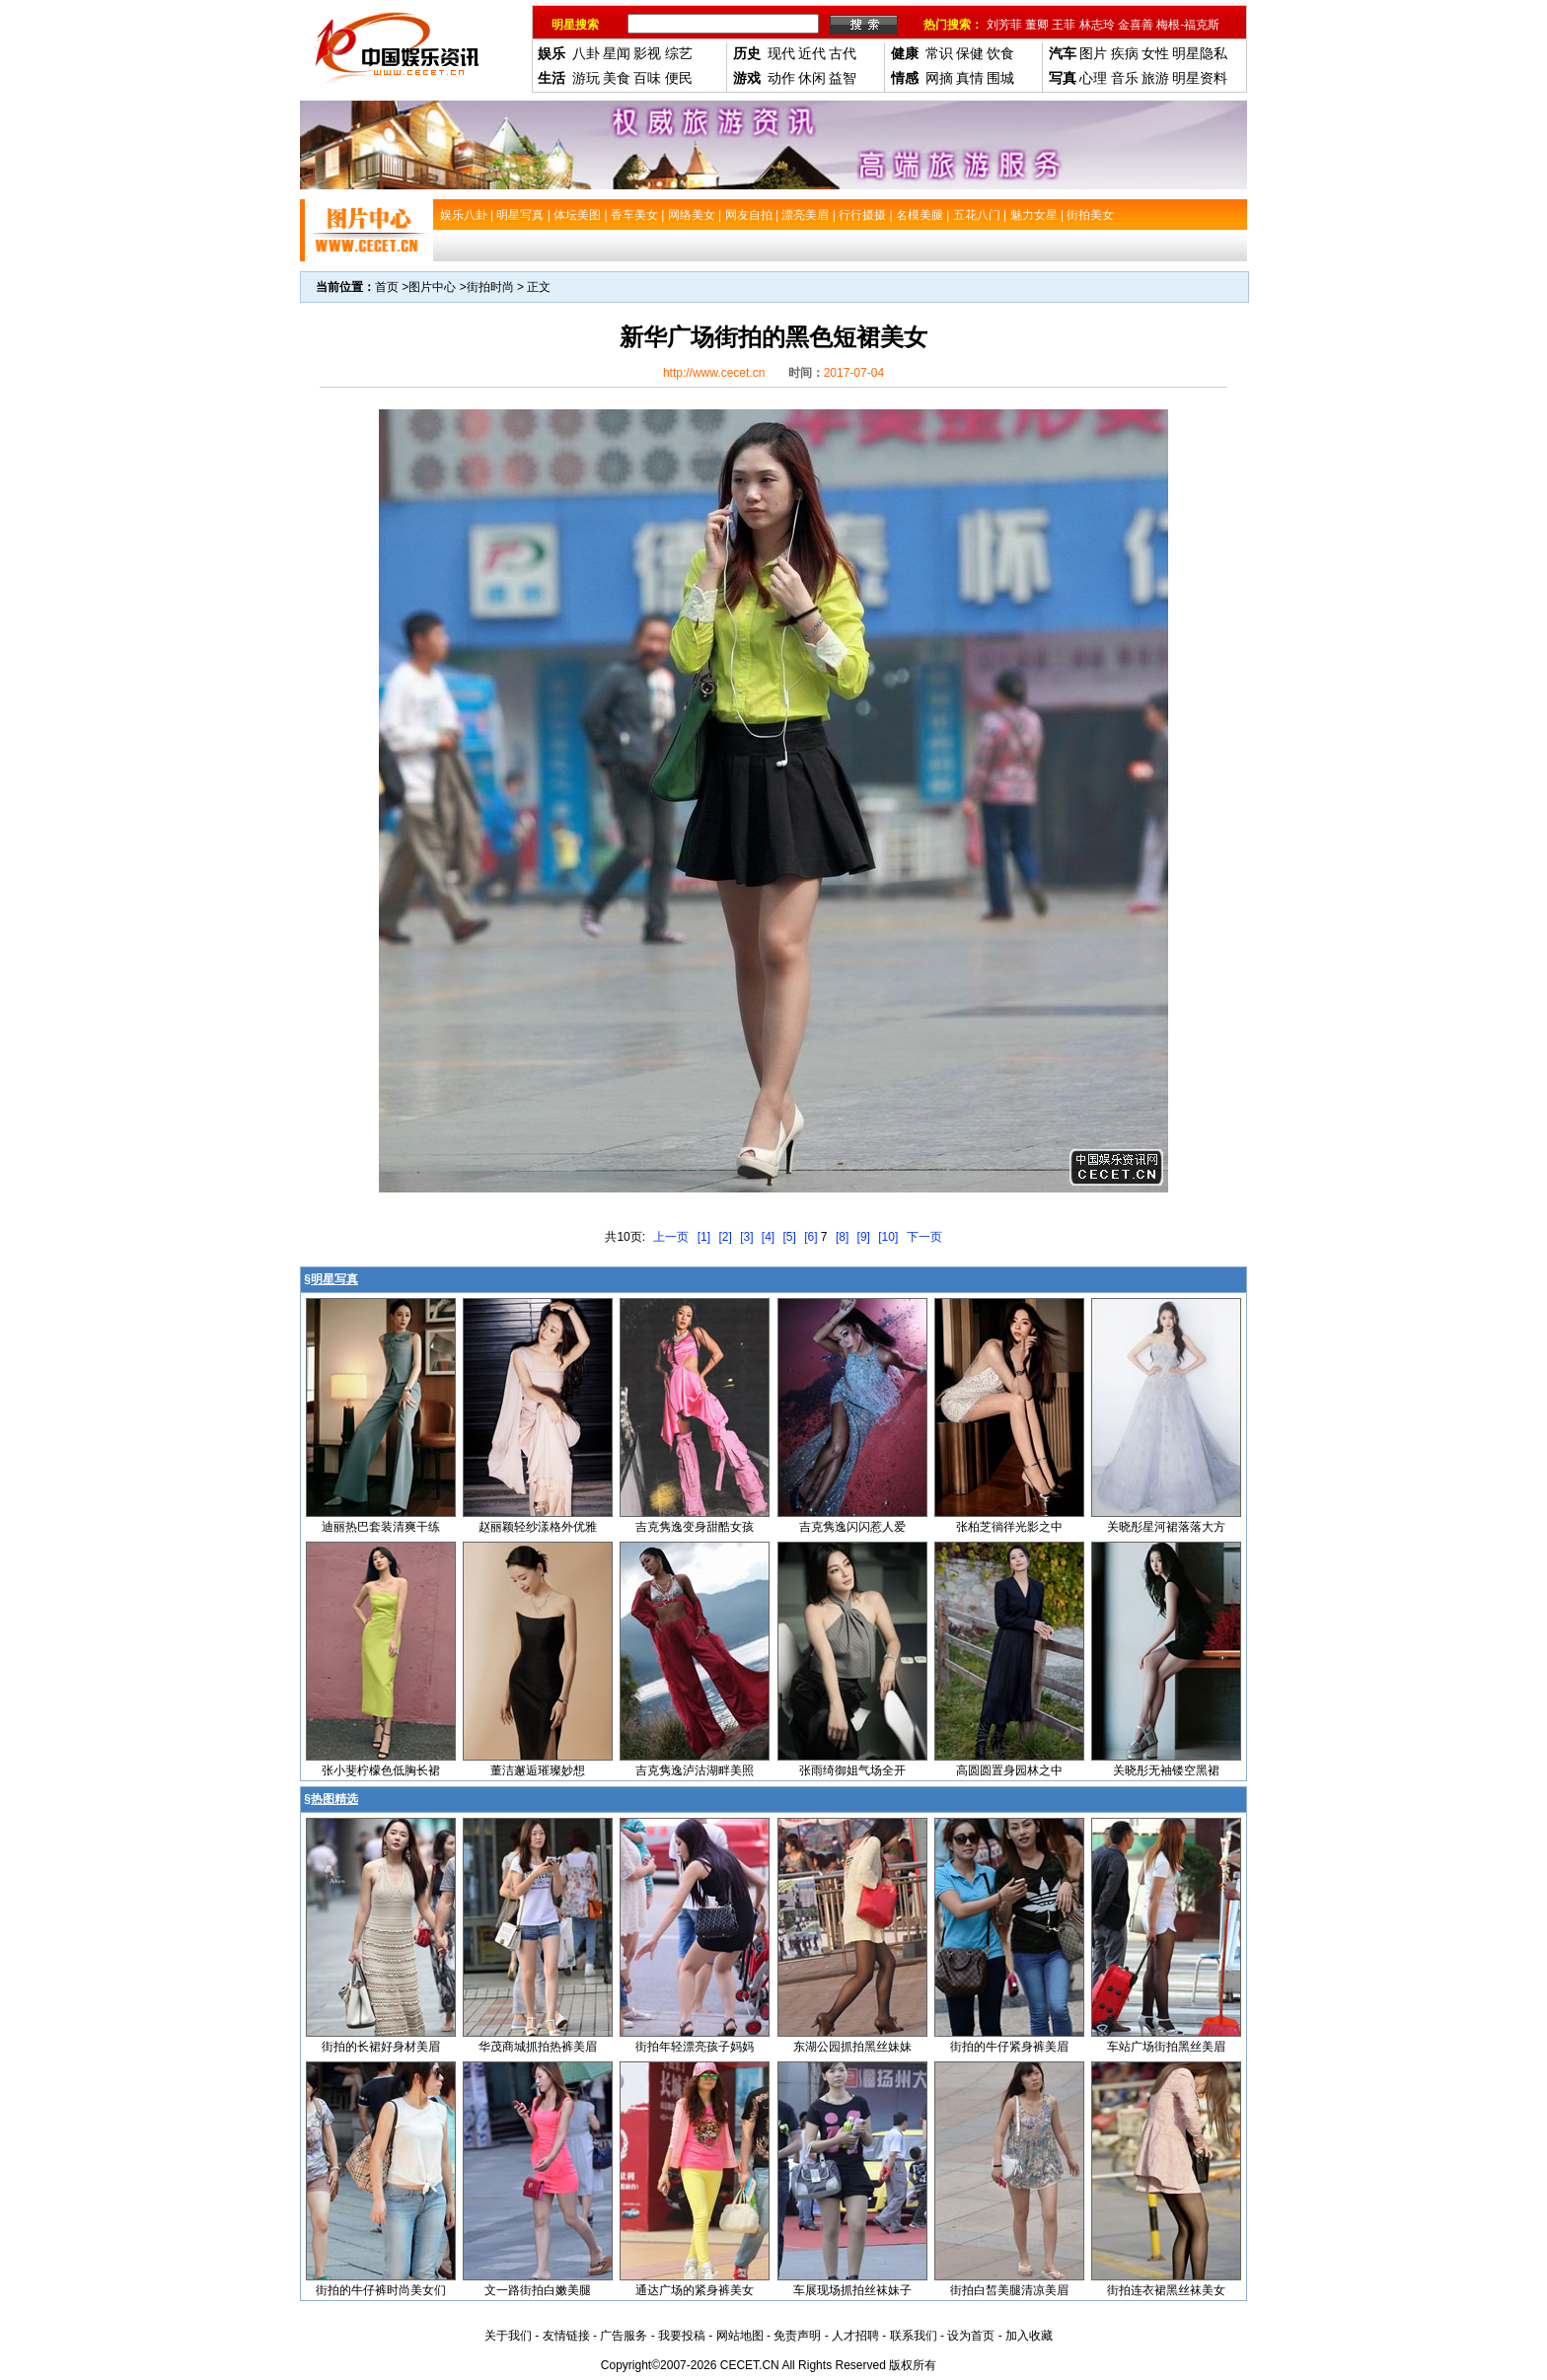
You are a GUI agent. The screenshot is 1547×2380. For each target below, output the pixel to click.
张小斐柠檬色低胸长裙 (381, 1770)
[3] (746, 1237)
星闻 (616, 53)
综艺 (679, 53)
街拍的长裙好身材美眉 (381, 2047)
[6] (810, 1237)
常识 (939, 53)
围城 (1000, 78)
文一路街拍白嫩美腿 (537, 2290)
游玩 (586, 78)
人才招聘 (855, 2336)
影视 (647, 53)
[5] (789, 1237)
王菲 (1063, 25)
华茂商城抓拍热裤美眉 (538, 2047)
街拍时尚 (490, 287)
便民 (679, 78)
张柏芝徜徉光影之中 (1009, 1527)
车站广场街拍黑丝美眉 (1166, 2047)
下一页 (924, 1237)
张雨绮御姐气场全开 (852, 1770)
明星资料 (1199, 78)
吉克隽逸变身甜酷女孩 (694, 1527)
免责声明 (797, 2336)
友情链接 (566, 2336)
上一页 (671, 1237)
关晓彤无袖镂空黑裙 (1166, 1770)
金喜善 (1135, 25)
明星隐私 (1199, 53)
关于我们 (508, 2336)
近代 (812, 53)
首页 (387, 287)
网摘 (939, 78)
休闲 (812, 78)
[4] (768, 1237)
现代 (781, 53)
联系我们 (913, 2336)
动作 (781, 78)
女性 (1155, 53)
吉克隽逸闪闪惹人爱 (852, 1527)
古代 (842, 53)
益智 (842, 78)
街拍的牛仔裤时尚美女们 (381, 2290)
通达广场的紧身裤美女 (694, 2290)
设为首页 (970, 2336)
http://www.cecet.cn (714, 373)
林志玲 (1097, 25)
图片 (1093, 53)
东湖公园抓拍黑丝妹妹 (852, 2047)
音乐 (1125, 78)
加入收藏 (1029, 2336)
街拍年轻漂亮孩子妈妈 (694, 2047)
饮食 (1000, 53)
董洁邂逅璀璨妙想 (537, 1770)
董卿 (1037, 25)
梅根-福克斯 (1187, 25)
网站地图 (740, 2336)
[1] (704, 1237)
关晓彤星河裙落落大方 (1166, 1527)
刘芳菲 (1004, 25)
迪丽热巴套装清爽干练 (381, 1527)
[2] (724, 1237)
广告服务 (623, 2336)
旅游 (1155, 78)
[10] (888, 1237)
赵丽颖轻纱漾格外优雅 (538, 1527)
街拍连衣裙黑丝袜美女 (1166, 2290)
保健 (970, 53)
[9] (863, 1237)
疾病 (1125, 53)
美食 (616, 78)
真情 (970, 78)
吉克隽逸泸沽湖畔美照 (694, 1770)
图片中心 (432, 287)
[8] (842, 1237)
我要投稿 (681, 2336)
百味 (647, 78)
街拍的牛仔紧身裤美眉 (1009, 2047)
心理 (1093, 78)
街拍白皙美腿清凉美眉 (1009, 2290)
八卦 (586, 53)
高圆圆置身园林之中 (1009, 1770)
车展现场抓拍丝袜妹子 (852, 2290)
